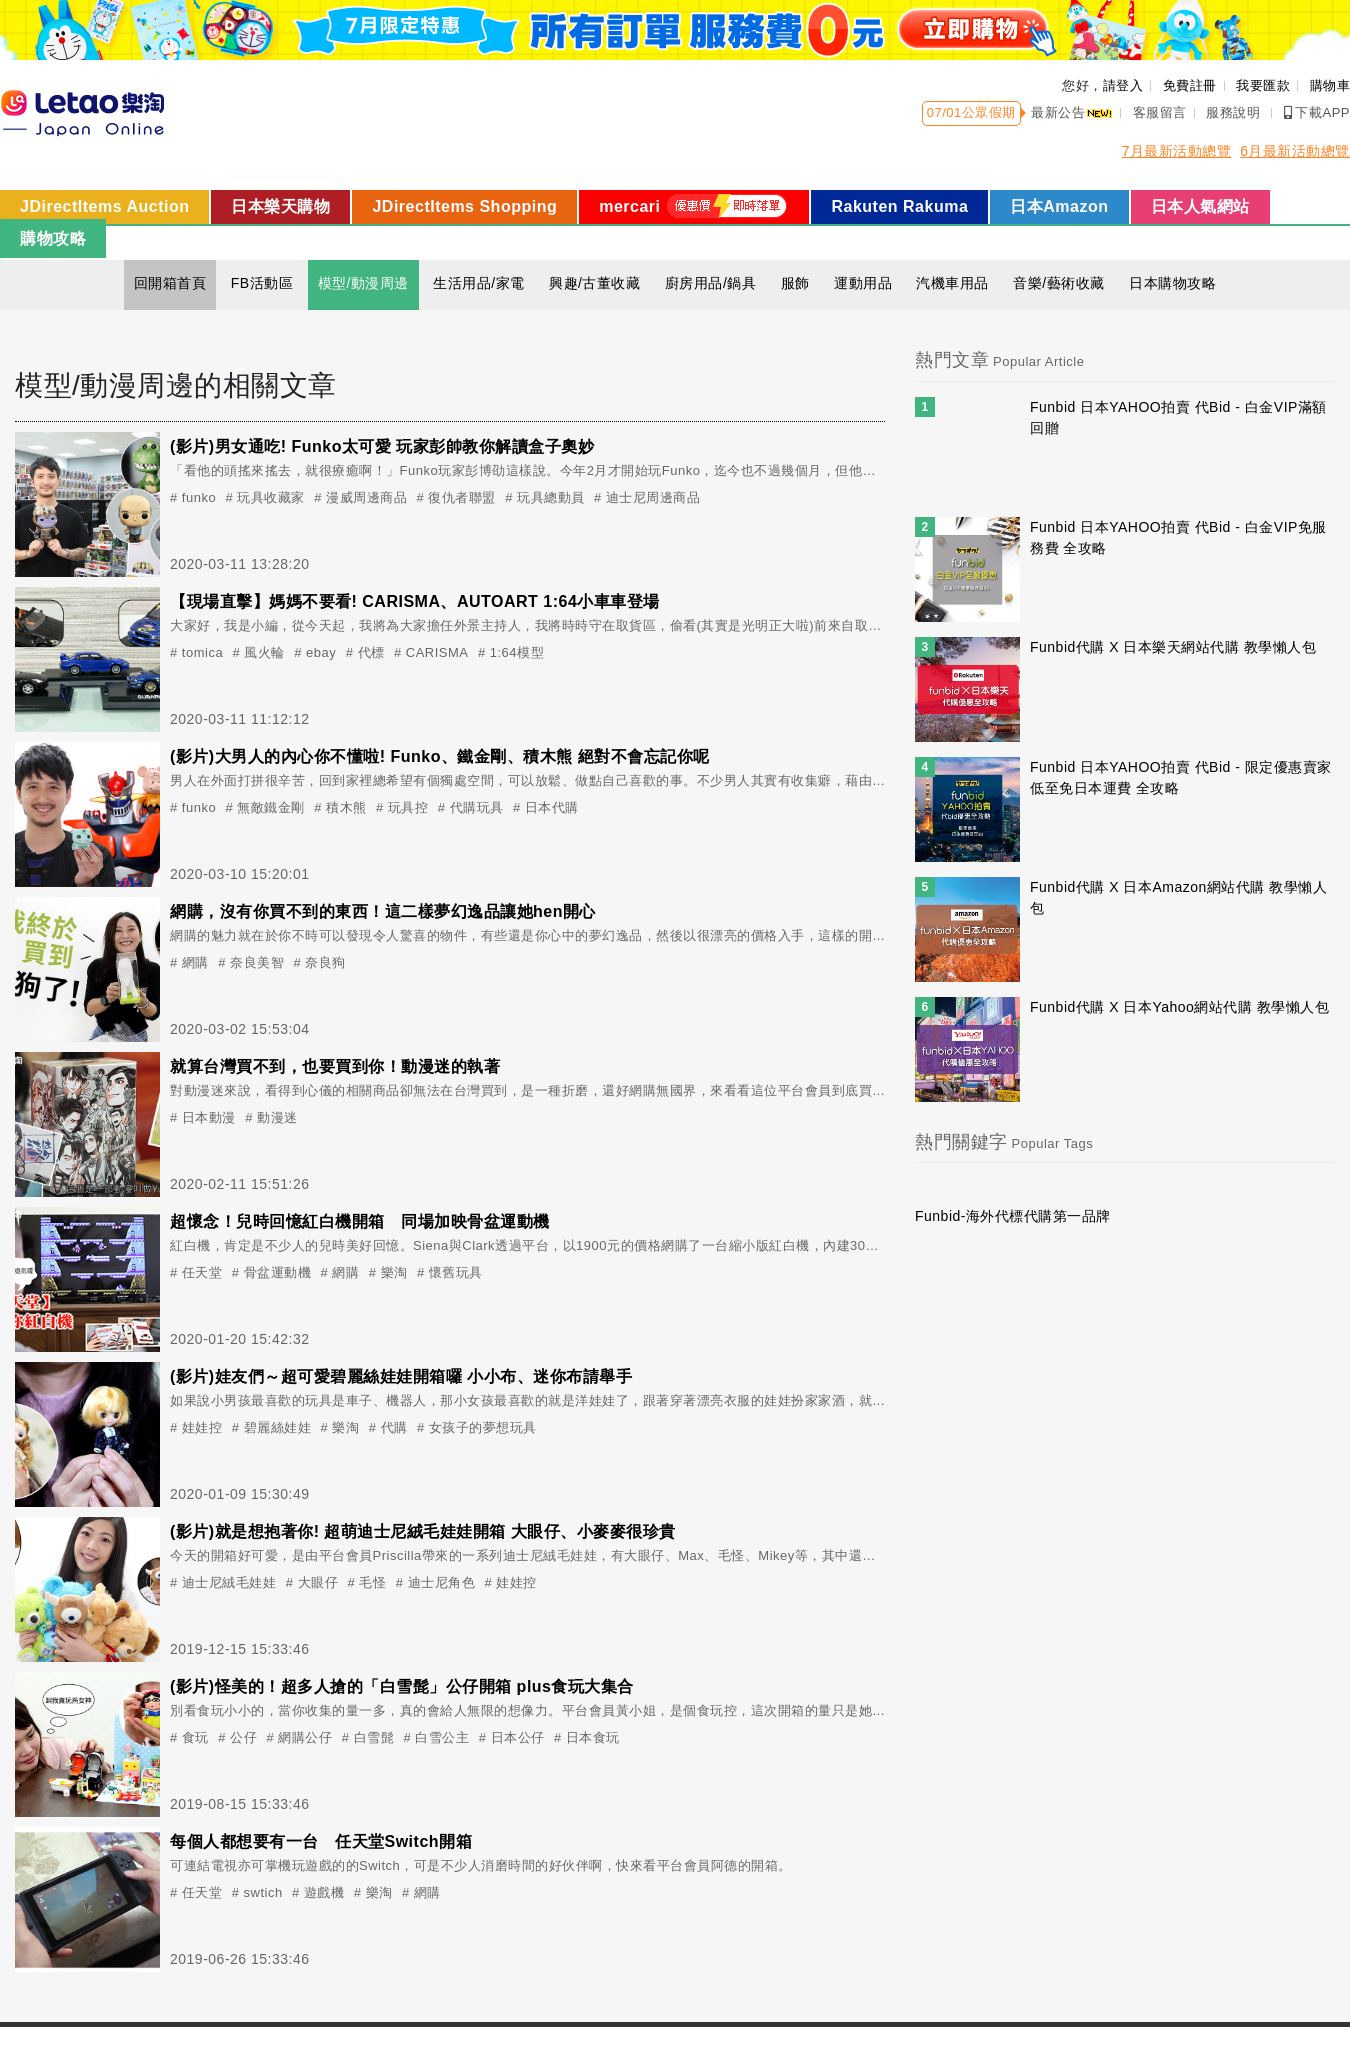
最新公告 (1072, 112)
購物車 (1330, 85)
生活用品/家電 (478, 283)
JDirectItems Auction (104, 206)
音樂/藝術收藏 (1058, 283)
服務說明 (1233, 112)
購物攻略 (53, 238)
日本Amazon (1059, 206)
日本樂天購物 (280, 206)
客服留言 (1160, 112)
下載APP (1317, 112)
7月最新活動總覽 (1177, 151)
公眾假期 (989, 112)
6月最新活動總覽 (1295, 151)
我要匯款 (1263, 85)
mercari (694, 205)
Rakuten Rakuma (899, 206)
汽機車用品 (952, 283)
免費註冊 (1190, 85)
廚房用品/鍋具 (710, 283)
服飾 (795, 283)
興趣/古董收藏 (594, 283)
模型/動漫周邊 (363, 283)
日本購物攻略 (1172, 283)
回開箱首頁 (170, 283)
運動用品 (863, 283)
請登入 (1123, 85)
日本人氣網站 (1200, 206)
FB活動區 (262, 283)
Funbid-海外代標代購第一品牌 (1013, 1216)
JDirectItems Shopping (464, 206)
